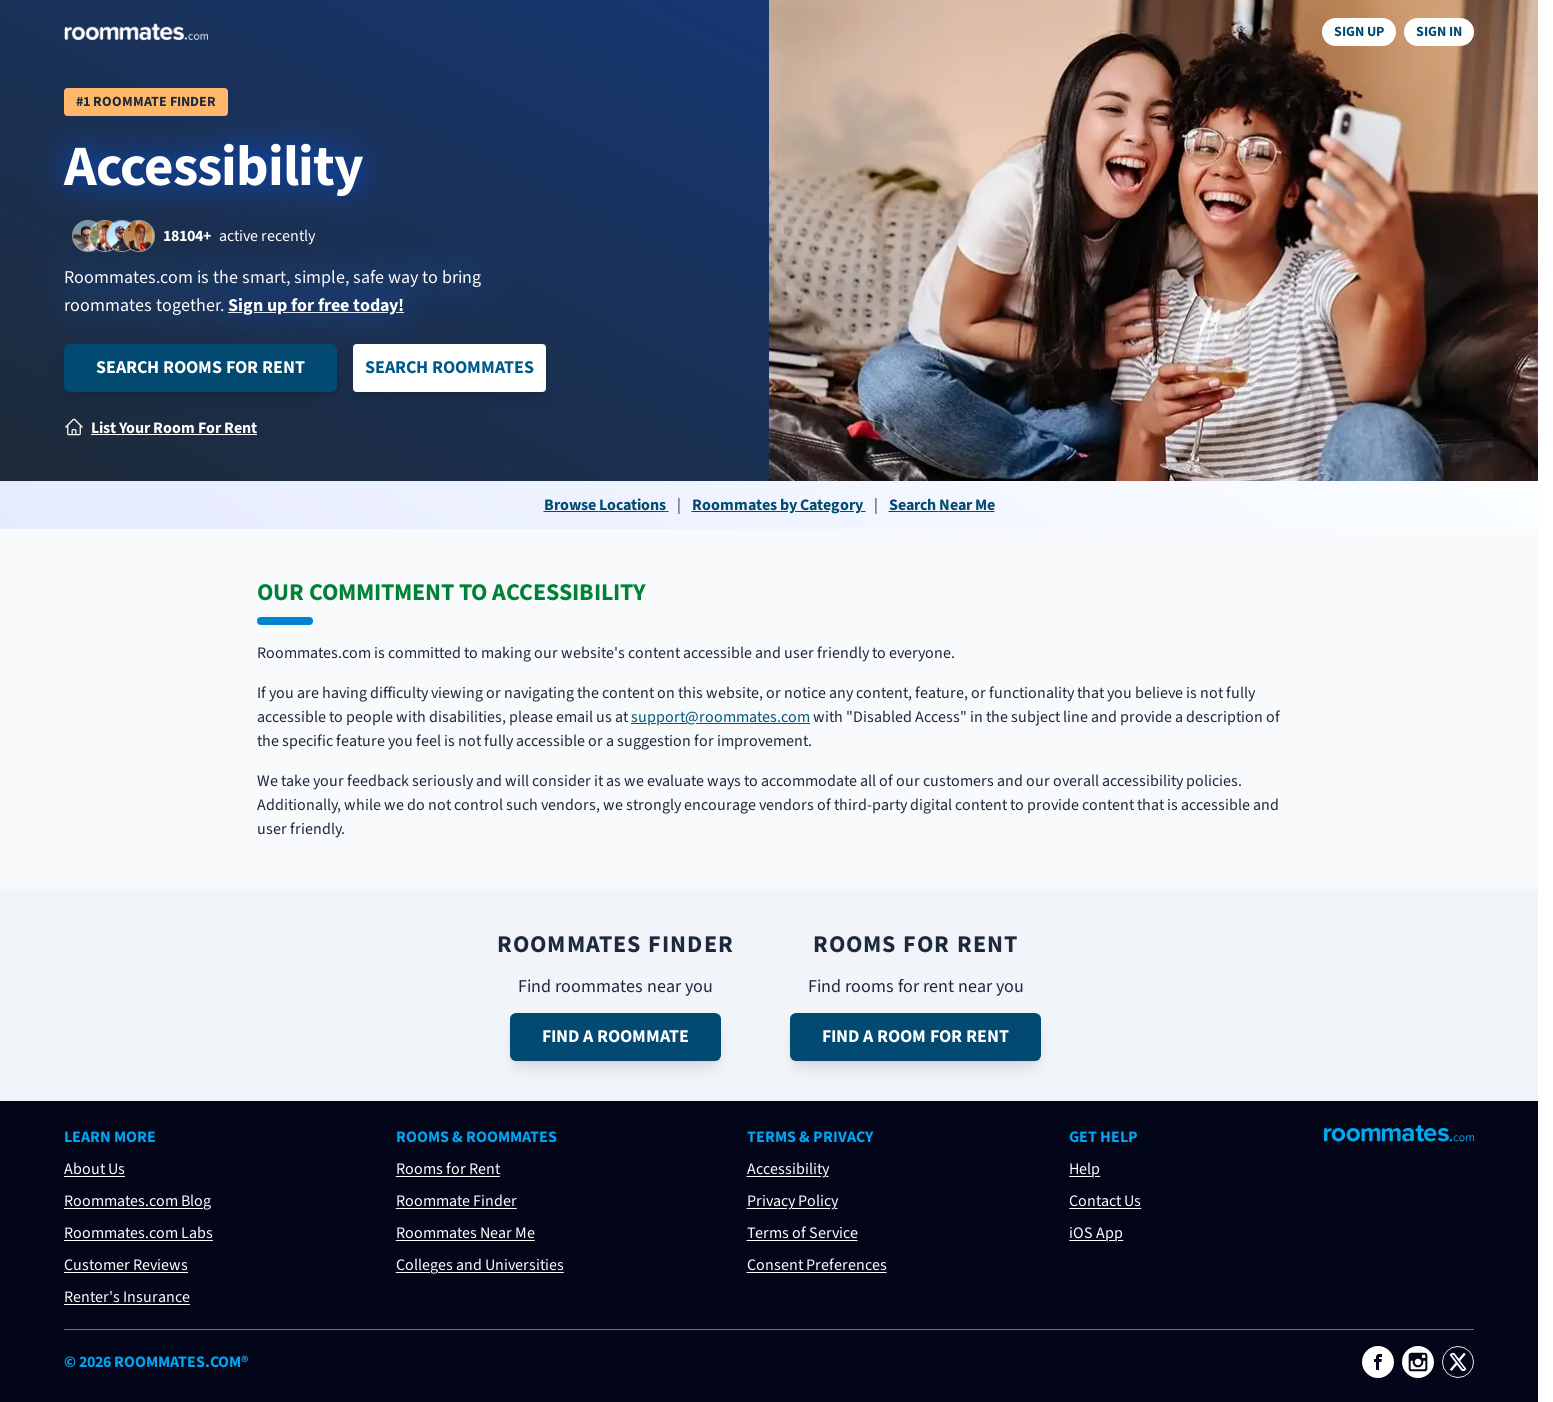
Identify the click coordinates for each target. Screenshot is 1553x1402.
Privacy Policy (792, 1201)
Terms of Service (802, 1233)
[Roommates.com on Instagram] (1418, 1362)
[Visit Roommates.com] (1399, 1133)
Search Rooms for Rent (200, 367)
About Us (94, 1169)
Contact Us (1105, 1201)
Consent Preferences (817, 1265)
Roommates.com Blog (137, 1201)
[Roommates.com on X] (1458, 1362)
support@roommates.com (720, 717)
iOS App (1096, 1233)
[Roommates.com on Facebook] (1378, 1362)
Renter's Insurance (127, 1297)
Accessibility (788, 1169)
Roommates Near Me (465, 1233)
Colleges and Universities (480, 1265)
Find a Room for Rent (915, 1036)
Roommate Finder (456, 1201)
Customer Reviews (126, 1265)
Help (1084, 1169)
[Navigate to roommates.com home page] (136, 32)
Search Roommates (449, 367)
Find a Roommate (615, 1036)
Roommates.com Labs (138, 1233)
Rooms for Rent (448, 1169)
